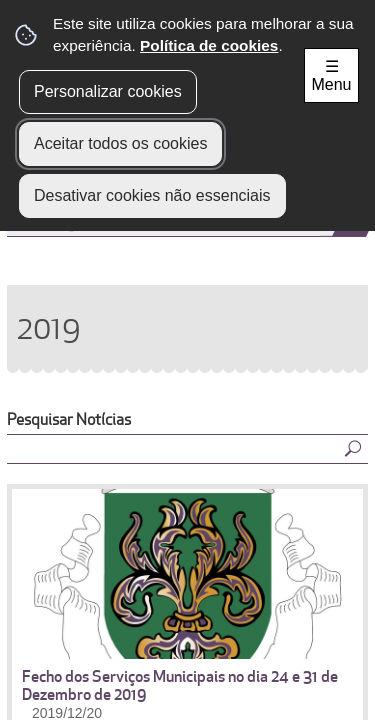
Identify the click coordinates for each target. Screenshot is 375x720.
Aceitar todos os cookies (120, 143)
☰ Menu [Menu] (331, 75)
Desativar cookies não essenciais (152, 195)
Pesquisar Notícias (69, 419)
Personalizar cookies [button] (108, 91)
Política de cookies (209, 45)
